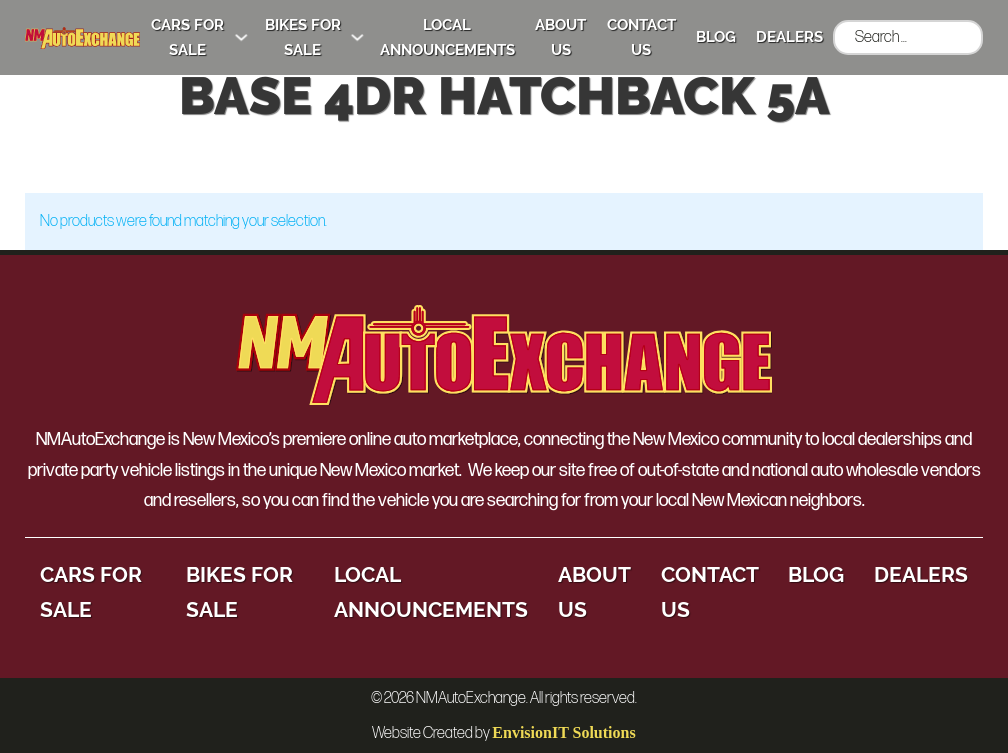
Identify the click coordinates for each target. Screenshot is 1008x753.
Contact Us (641, 37)
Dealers (789, 37)
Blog (716, 37)
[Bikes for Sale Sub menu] (357, 37)
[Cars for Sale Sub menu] (241, 37)
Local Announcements (447, 37)
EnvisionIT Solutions (563, 732)
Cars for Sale (187, 37)
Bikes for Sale (303, 37)
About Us (560, 37)
